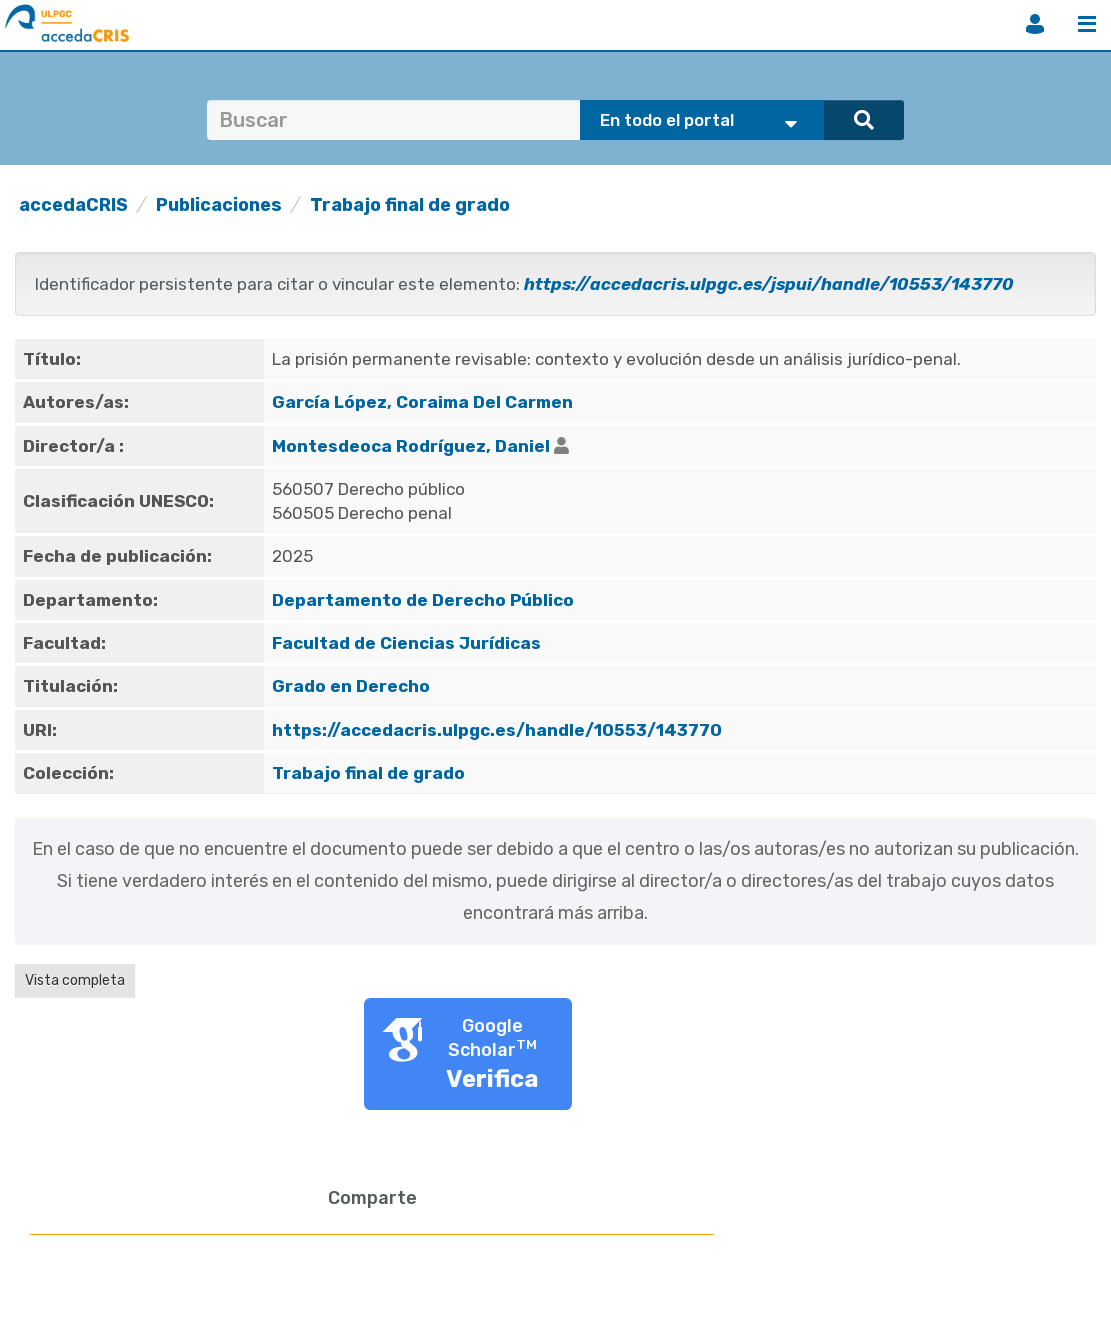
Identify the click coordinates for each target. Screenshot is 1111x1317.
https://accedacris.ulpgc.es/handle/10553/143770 (497, 730)
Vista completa (75, 980)
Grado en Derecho (351, 686)
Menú (1087, 24)
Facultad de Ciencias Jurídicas (406, 643)
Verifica (492, 1079)
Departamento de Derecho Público (423, 600)
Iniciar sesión (1035, 24)
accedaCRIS (73, 205)
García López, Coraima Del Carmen (422, 402)
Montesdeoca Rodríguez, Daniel (411, 446)
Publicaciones (219, 205)
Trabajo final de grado (410, 205)
